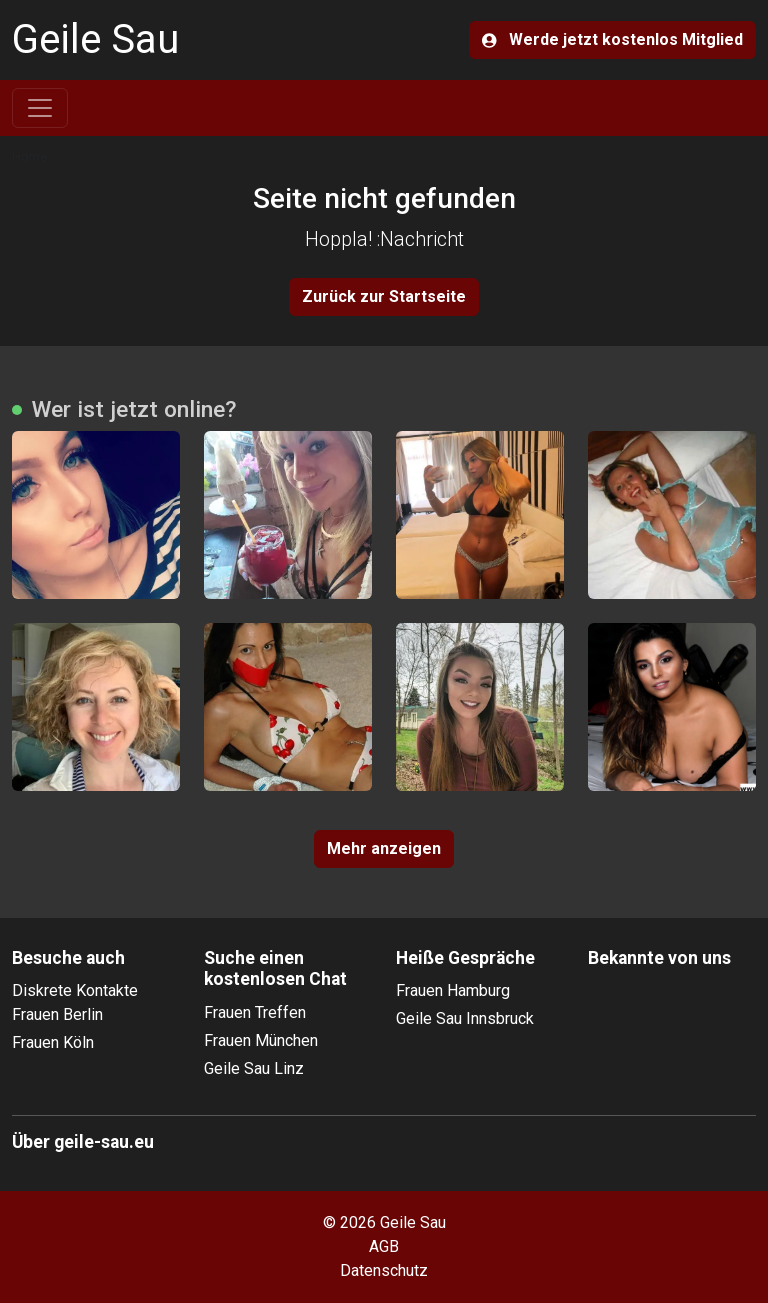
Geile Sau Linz (254, 1068)
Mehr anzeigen (384, 848)
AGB (384, 1246)
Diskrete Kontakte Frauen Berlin (75, 1002)
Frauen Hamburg (453, 990)
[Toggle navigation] (40, 108)
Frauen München (261, 1040)
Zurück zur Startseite (384, 296)
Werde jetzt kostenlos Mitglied (612, 39)
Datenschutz (384, 1270)
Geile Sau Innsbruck (465, 1018)
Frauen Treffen (255, 1012)
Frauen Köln (53, 1042)
